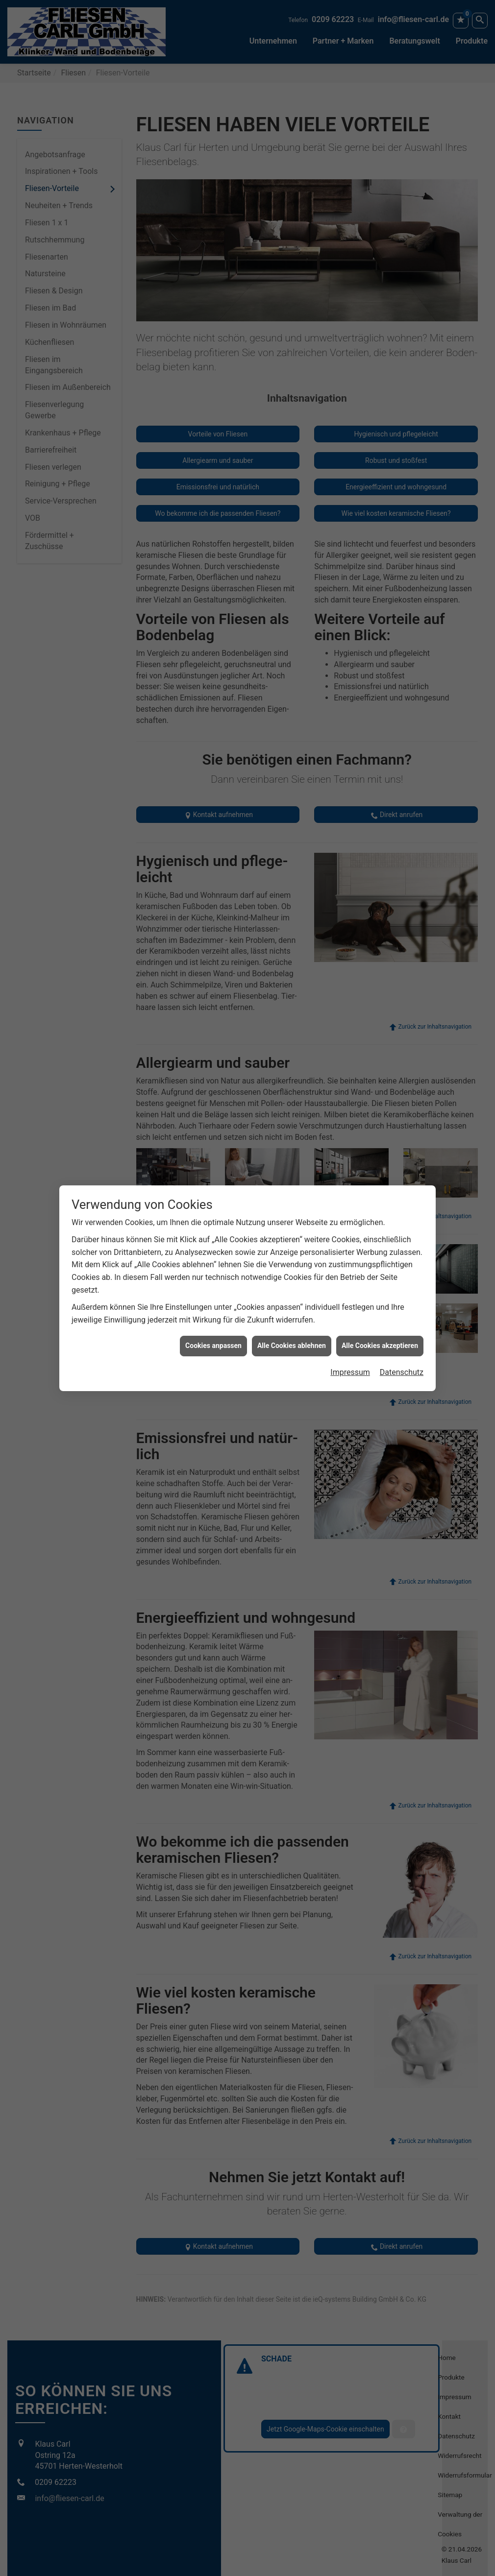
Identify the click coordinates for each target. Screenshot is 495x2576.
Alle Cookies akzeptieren (380, 1019)
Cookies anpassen (213, 1019)
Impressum (350, 1045)
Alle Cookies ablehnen (291, 1019)
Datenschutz (401, 1045)
